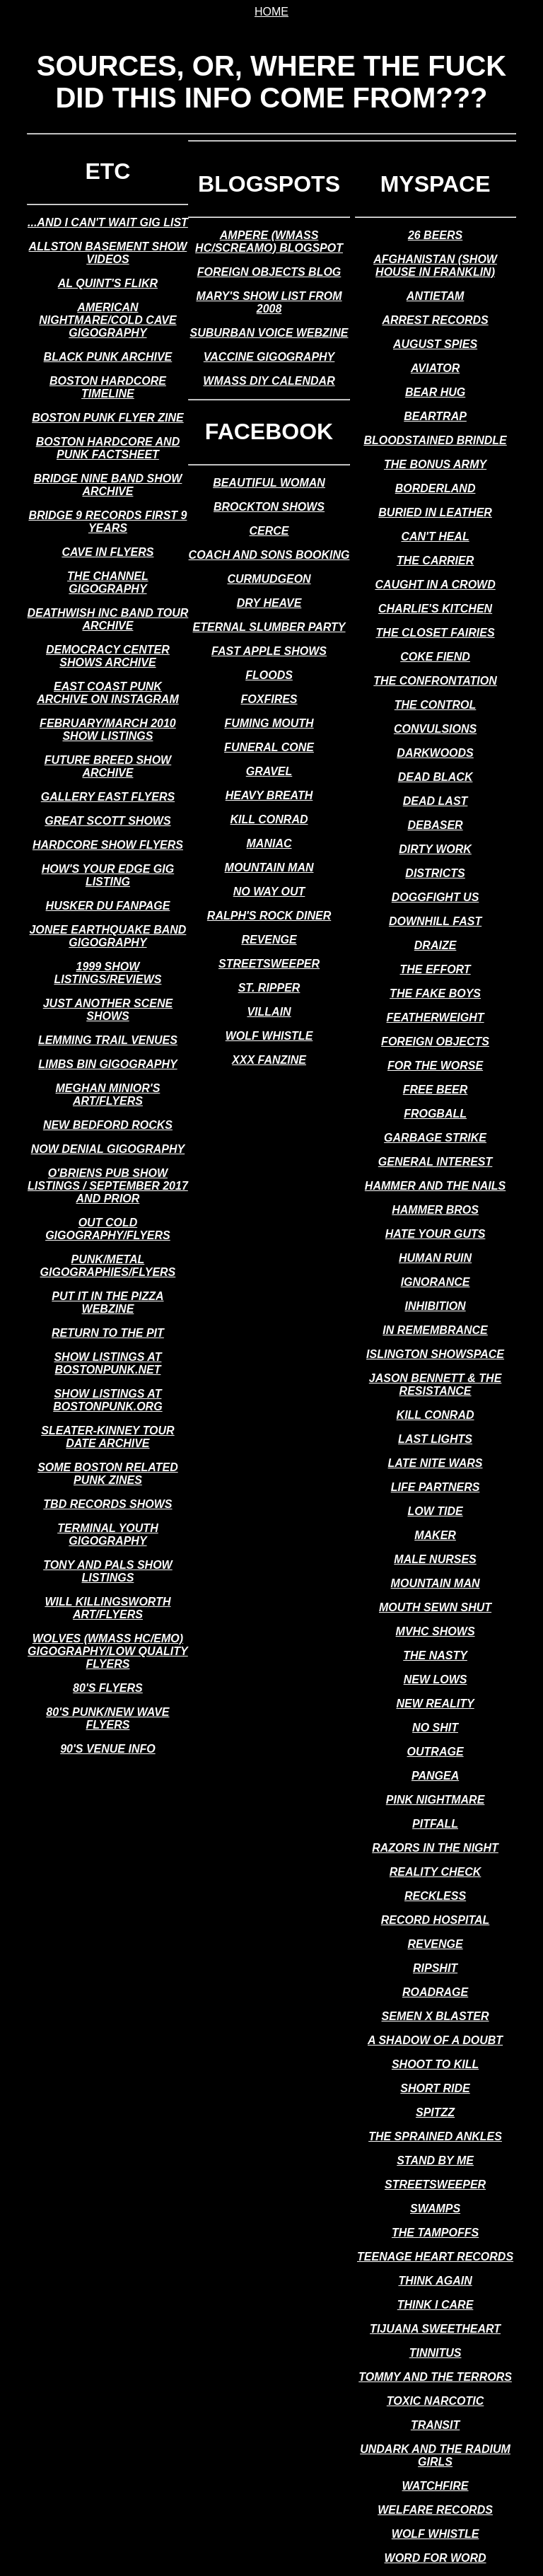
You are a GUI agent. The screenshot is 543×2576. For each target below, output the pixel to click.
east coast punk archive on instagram (108, 692)
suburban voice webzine (269, 333)
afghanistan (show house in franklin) (435, 265)
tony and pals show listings (108, 1571)
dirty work (435, 849)
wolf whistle (269, 1036)
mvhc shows (435, 1631)
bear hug (435, 392)
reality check (435, 1872)
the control (436, 705)
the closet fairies (435, 633)
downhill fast (435, 921)
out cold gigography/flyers (107, 1229)
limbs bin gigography (107, 1064)
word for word (435, 2558)
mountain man (269, 867)
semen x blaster (435, 2016)
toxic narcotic (435, 2401)
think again (435, 2281)
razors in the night (435, 1848)
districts (435, 873)
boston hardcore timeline (107, 387)
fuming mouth (268, 723)
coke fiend (435, 657)
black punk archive (108, 357)
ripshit (435, 1968)
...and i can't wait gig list (108, 222)
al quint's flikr (108, 283)
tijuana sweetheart (435, 2329)
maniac (269, 843)
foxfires (269, 699)
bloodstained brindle (434, 440)
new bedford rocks (108, 1125)
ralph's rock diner (269, 916)
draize (435, 945)
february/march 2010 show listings (108, 729)
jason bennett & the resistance (435, 1384)
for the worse (435, 1066)
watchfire (435, 2486)
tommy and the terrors (435, 2377)
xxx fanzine (269, 1060)
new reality (435, 1704)
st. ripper (269, 988)
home (271, 12)
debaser (434, 825)
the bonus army (435, 464)
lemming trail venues (107, 1040)
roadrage (435, 1992)
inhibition (434, 1306)
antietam (435, 296)
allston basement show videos (108, 252)
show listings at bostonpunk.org (107, 1400)
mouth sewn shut (435, 1607)
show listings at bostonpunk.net (107, 1363)
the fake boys (435, 993)
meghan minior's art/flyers (108, 1094)
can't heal (435, 536)
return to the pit (108, 1333)
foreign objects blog (269, 272)
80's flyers (108, 1688)
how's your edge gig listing (108, 875)
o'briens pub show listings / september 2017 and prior (108, 1186)
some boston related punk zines (107, 1473)
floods (269, 675)
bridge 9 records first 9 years (107, 521)
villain (269, 1012)
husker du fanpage (108, 906)
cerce (269, 531)
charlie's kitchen (435, 609)
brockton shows (269, 507)
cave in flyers (107, 552)
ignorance (435, 1282)
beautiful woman (269, 483)
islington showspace (435, 1354)
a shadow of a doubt (435, 2040)
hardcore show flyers (108, 845)
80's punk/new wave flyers (107, 1718)
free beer (435, 1090)
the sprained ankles (435, 2136)
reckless (435, 1896)
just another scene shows (108, 1009)
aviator (435, 368)
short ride (434, 2088)
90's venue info (108, 1749)
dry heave (269, 603)
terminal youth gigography (107, 1534)
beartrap (435, 416)
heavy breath (269, 795)
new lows (435, 1679)
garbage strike (435, 1138)
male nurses (435, 1559)
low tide (434, 1511)
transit (435, 2425)
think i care (435, 2305)
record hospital (435, 1920)
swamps (435, 2209)
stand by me (435, 2160)
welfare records (435, 2510)
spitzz (435, 2112)
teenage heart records (435, 2257)
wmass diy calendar (268, 381)
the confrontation (435, 681)
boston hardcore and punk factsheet (108, 448)
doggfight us (435, 897)
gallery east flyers (108, 797)
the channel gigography (107, 582)
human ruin (435, 1258)
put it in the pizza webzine (107, 1302)
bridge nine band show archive (108, 484)
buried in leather (435, 512)
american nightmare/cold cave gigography (107, 320)
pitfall (435, 1824)
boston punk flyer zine (108, 418)
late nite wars (435, 1463)
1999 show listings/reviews (107, 973)
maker (435, 1535)
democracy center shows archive (108, 656)
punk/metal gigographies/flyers (108, 1265)
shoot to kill (435, 2064)
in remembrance (435, 1330)
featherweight (435, 1017)
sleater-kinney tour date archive (107, 1437)
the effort (434, 969)
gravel (269, 771)
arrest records (435, 320)
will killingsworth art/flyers (107, 1608)
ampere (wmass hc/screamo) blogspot (269, 241)
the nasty (435, 1655)
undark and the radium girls (435, 2455)
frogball (435, 1114)
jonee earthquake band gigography (107, 936)
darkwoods (435, 753)
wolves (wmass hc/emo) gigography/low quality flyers (108, 1651)
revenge (268, 940)
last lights (435, 1439)
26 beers (435, 235)
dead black (435, 777)
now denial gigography (108, 1149)
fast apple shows (269, 651)
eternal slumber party (269, 627)
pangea (435, 1776)
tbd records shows (107, 1504)
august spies (435, 344)
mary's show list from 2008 (268, 302)
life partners (435, 1487)
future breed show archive (108, 766)
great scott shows (107, 821)
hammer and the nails (435, 1186)
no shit (435, 1728)
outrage (435, 1752)
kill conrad (269, 819)
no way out (269, 892)
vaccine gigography (269, 357)
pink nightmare (435, 1800)
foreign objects (435, 1041)
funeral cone (269, 747)
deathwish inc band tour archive (108, 619)
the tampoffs (435, 2233)
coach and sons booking (269, 555)
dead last (435, 801)
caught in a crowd (435, 585)
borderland (435, 488)
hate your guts (435, 1234)
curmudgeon (268, 579)
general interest (435, 1162)
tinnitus (435, 2353)
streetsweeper (269, 964)
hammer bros (435, 1210)
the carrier (435, 561)
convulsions (435, 729)
